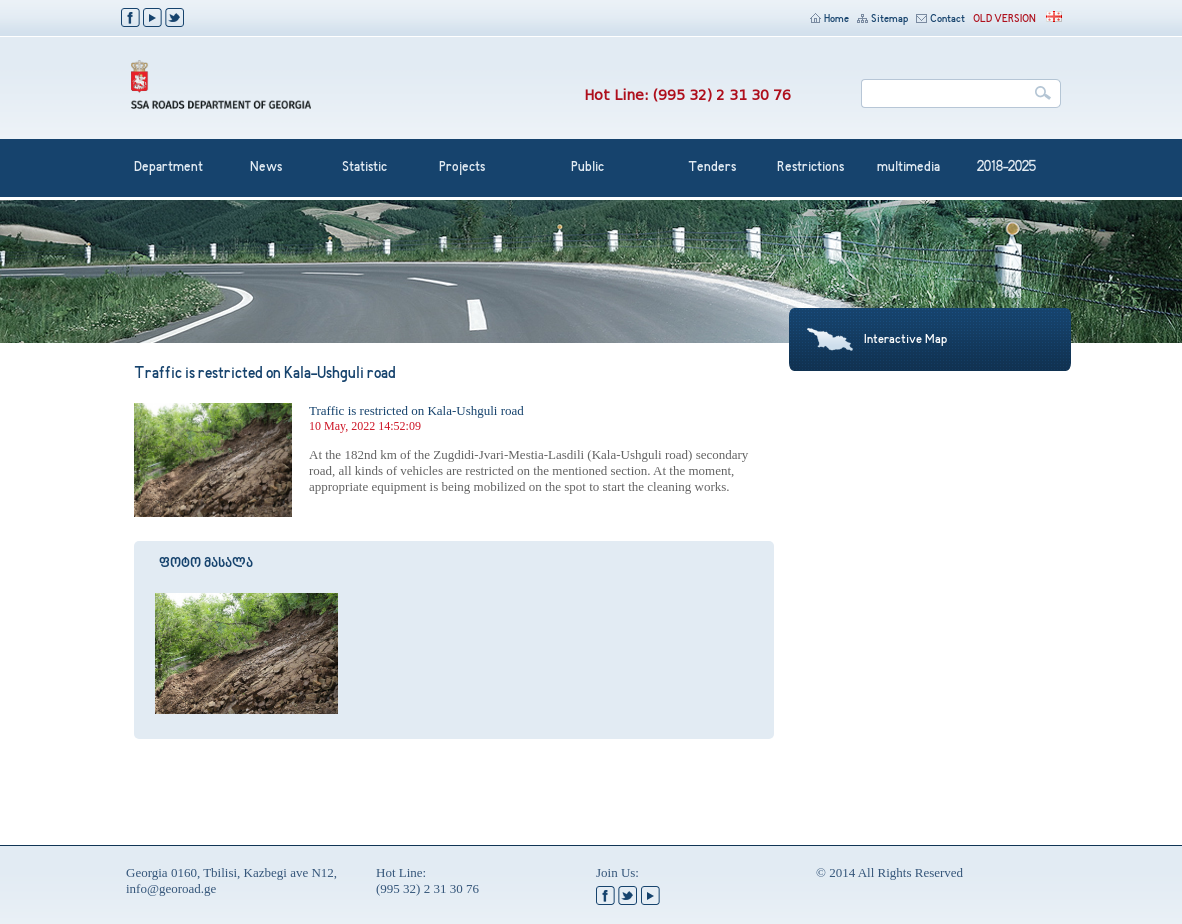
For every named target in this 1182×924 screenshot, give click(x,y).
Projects (462, 168)
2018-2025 (1006, 168)
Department (168, 168)
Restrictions (810, 168)
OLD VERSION (1004, 19)
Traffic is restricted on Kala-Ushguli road (416, 410)
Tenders (712, 168)
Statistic (364, 168)
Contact (940, 19)
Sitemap (882, 19)
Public (587, 168)
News (266, 168)
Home (829, 19)
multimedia (908, 168)
